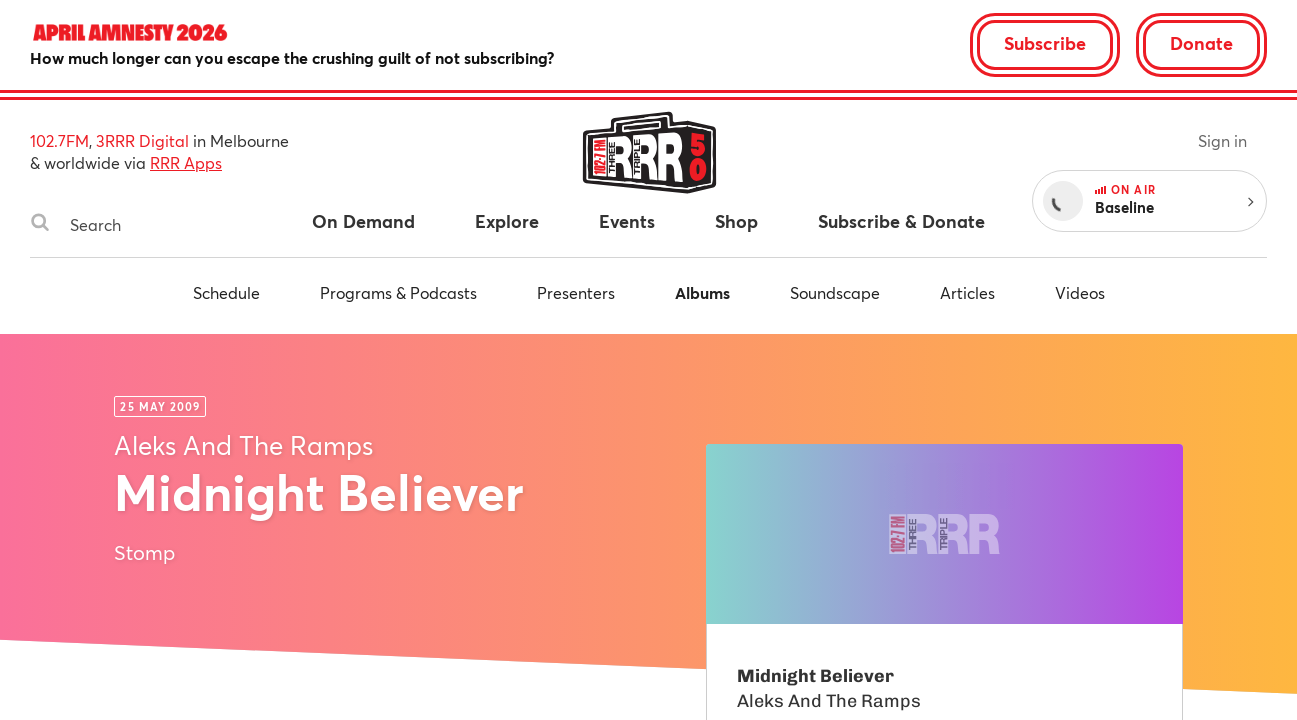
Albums (702, 292)
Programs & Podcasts (398, 292)
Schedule (226, 292)
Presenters (576, 292)
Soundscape (835, 292)
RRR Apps (186, 162)
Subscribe (1045, 43)
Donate (1201, 43)
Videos (1080, 292)
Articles (967, 292)
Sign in (1222, 140)
